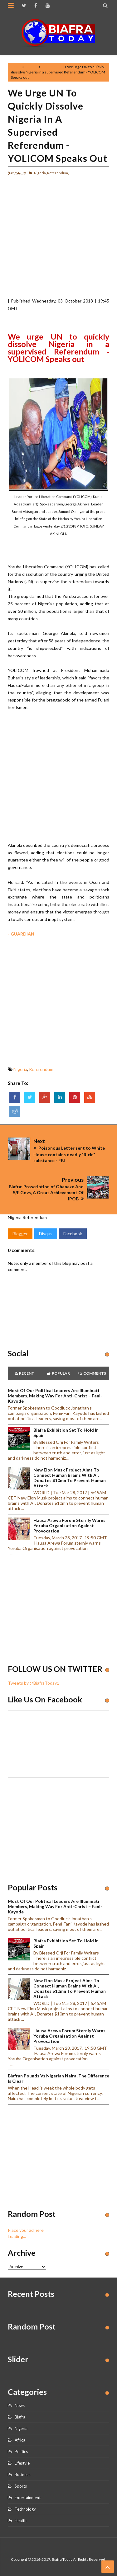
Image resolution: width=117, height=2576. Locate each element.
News (20, 2405)
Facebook (72, 1233)
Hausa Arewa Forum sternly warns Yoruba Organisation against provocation (69, 1525)
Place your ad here (26, 2230)
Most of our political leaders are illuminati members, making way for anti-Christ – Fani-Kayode (55, 1396)
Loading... (17, 2236)
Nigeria (31, 66)
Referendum (52, 66)
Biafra (20, 2416)
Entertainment (28, 2497)
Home (16, 66)
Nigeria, (40, 173)
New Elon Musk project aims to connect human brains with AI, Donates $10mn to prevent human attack (69, 1477)
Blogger (20, 1233)
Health (21, 2520)
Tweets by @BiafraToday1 (33, 1683)
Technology (25, 2509)
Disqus (45, 1233)
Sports (21, 2486)
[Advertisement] (58, 239)
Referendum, (58, 173)
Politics (21, 2451)
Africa (20, 2440)
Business (22, 2474)
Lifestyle (22, 2463)
